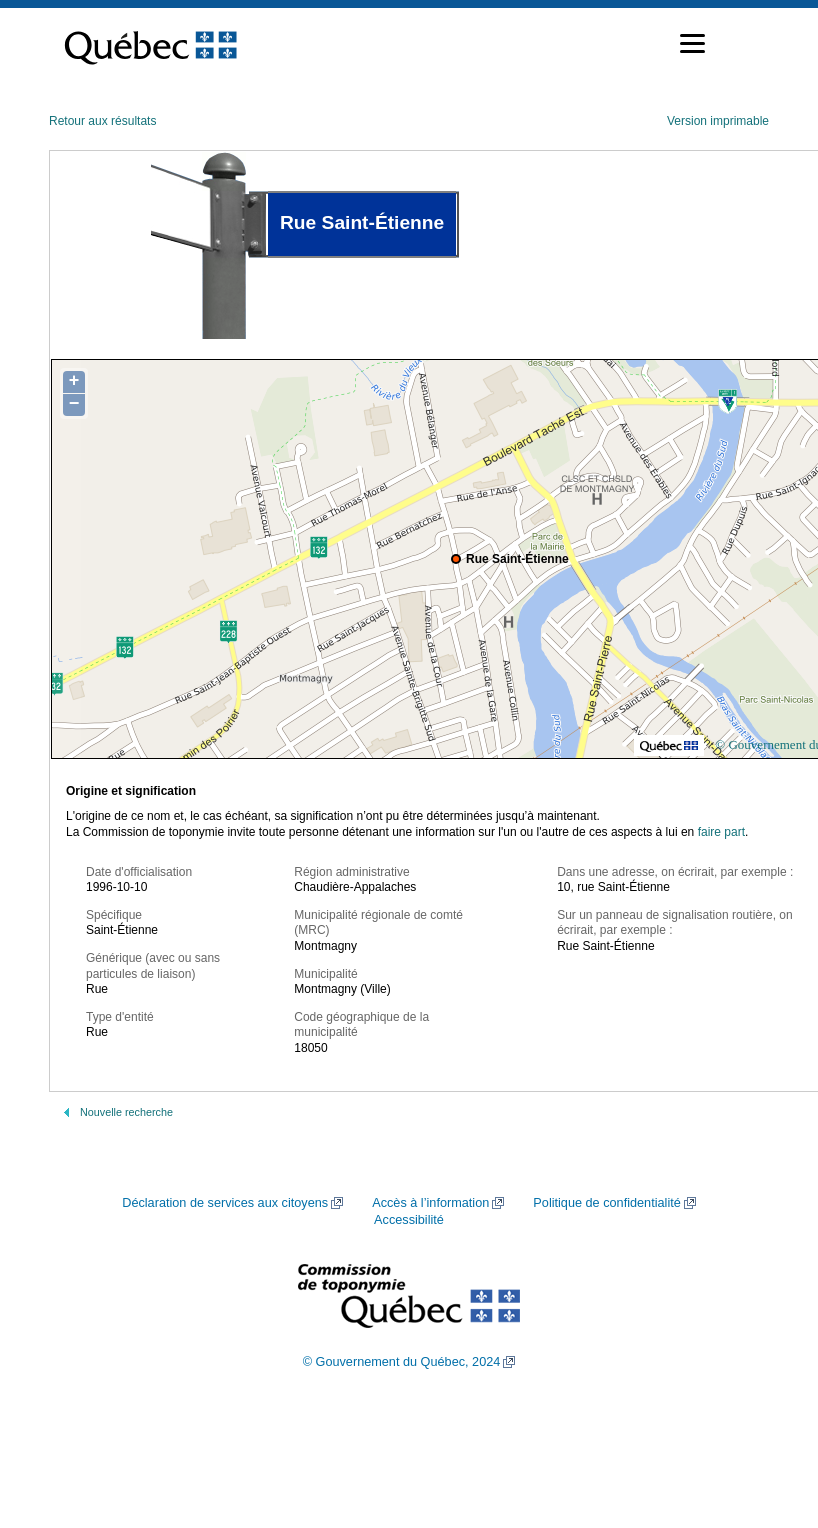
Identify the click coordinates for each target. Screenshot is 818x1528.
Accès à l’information (430, 1203)
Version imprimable (718, 121)
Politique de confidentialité (606, 1203)
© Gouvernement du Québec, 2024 (402, 1362)
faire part (721, 832)
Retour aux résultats (102, 121)
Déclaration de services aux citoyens (225, 1203)
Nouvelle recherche (126, 1112)
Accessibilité (409, 1220)
